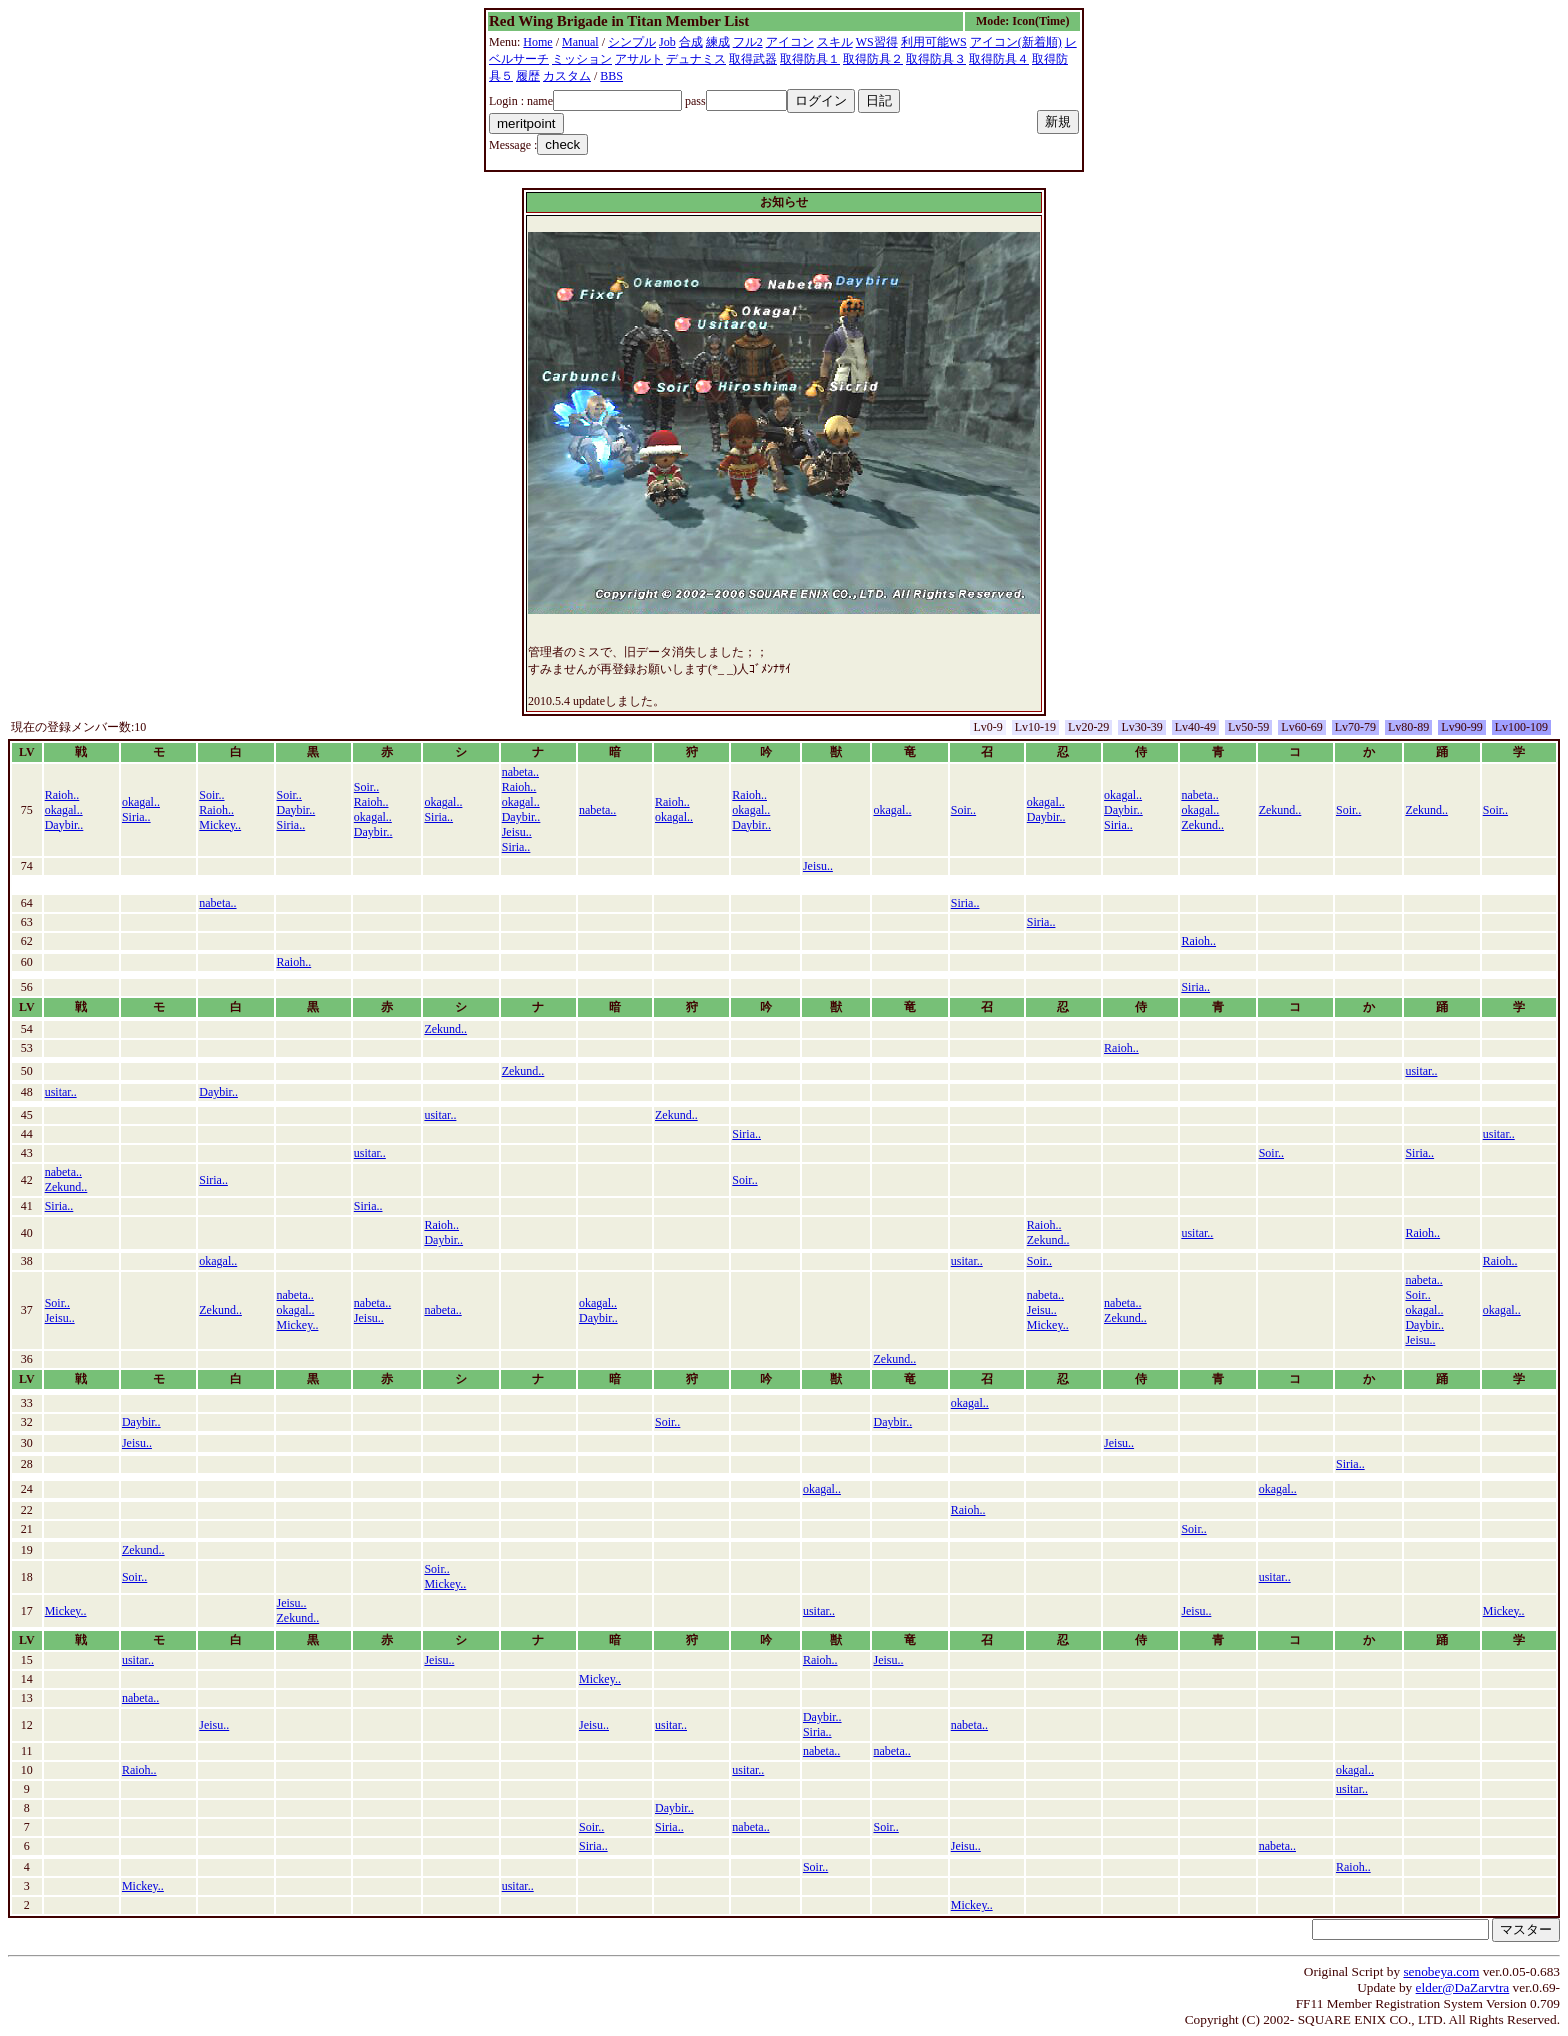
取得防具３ (936, 59)
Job (667, 42)
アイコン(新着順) (1016, 42)
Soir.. (211, 795)
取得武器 (753, 59)
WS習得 (877, 42)
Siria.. (136, 817)
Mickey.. (220, 825)
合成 (691, 42)
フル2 (748, 42)
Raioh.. (62, 795)
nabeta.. (520, 772)
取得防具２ (873, 59)
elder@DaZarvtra (1463, 1987)
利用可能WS (934, 42)
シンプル (632, 42)
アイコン (790, 42)
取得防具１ (810, 59)
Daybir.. (64, 825)
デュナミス (696, 59)
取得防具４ (999, 59)
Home (537, 42)
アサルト (639, 59)
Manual (580, 42)
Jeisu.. (517, 832)
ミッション (582, 59)
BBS (611, 76)
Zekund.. (1202, 825)
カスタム (567, 76)
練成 (718, 42)
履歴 (528, 76)
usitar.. (1421, 1071)
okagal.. (64, 810)
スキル (835, 42)
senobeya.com (1441, 1971)
